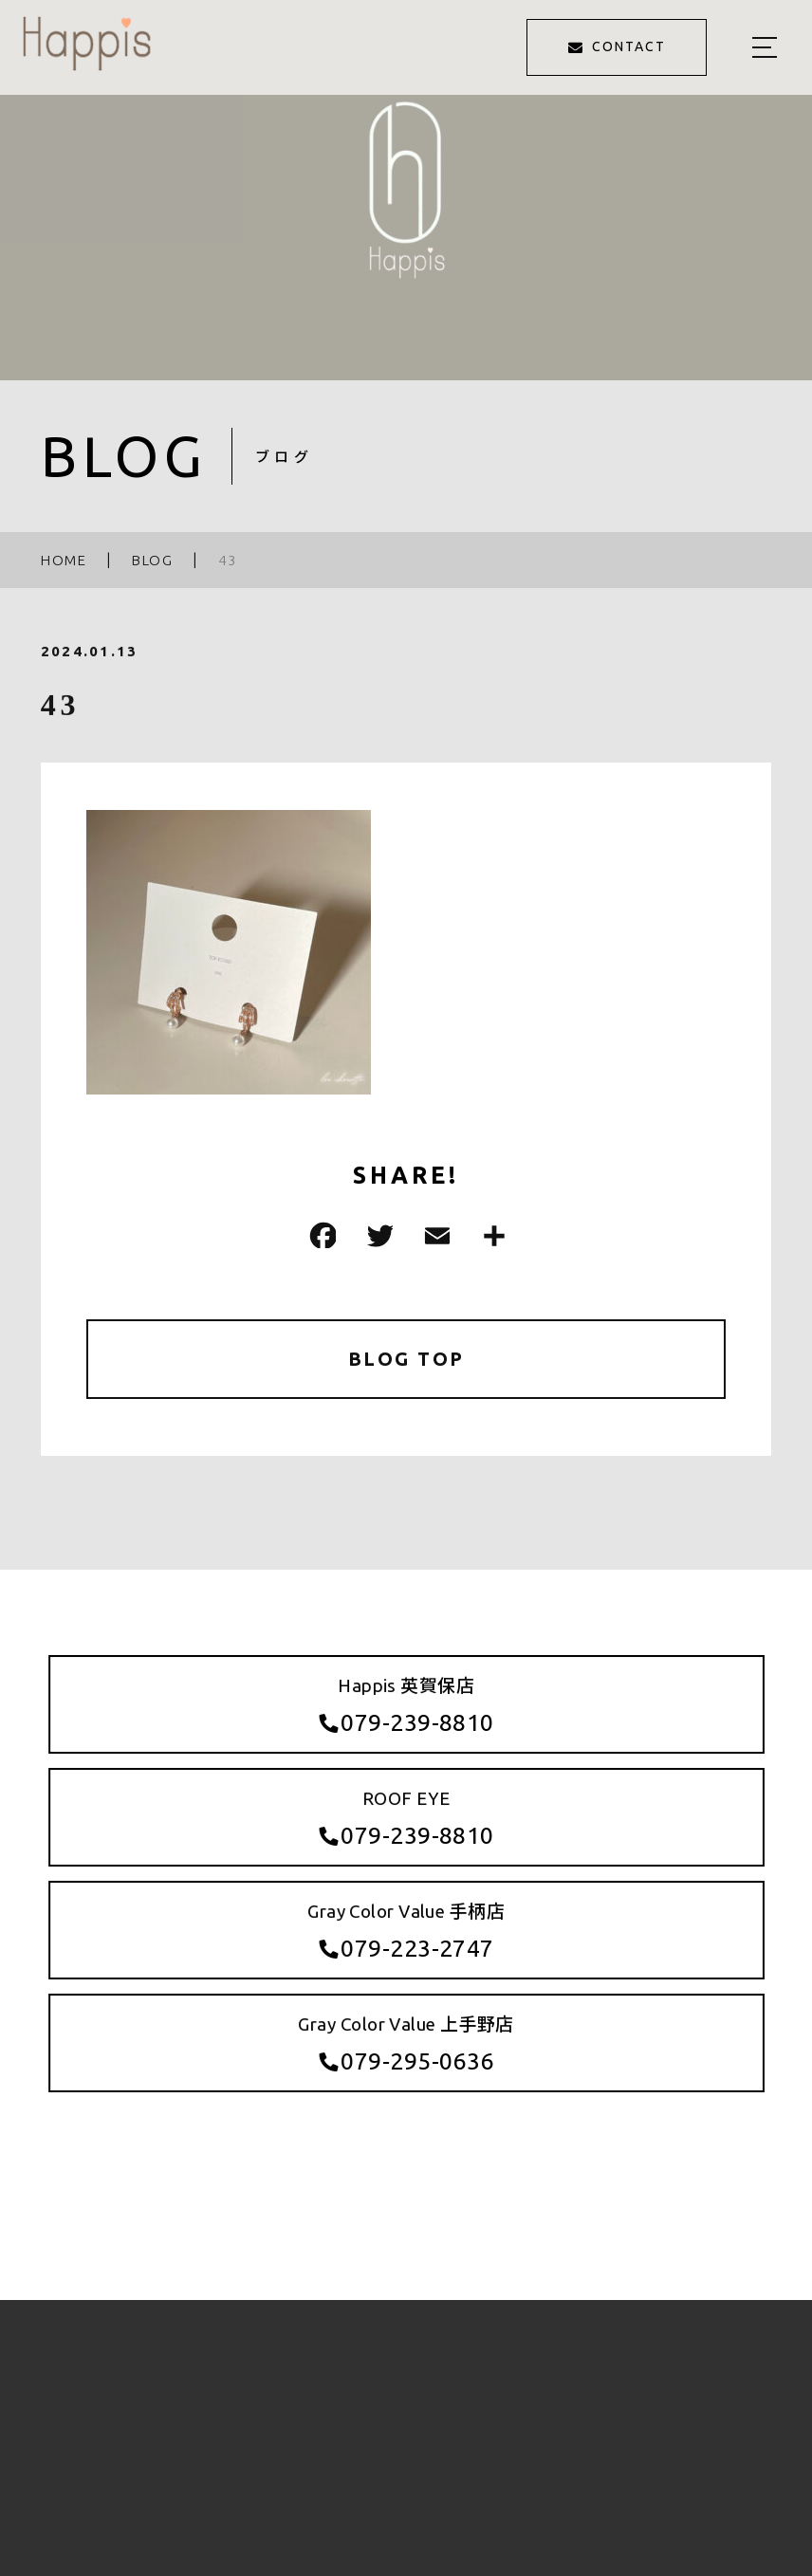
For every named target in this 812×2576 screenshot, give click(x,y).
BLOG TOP (406, 1359)
